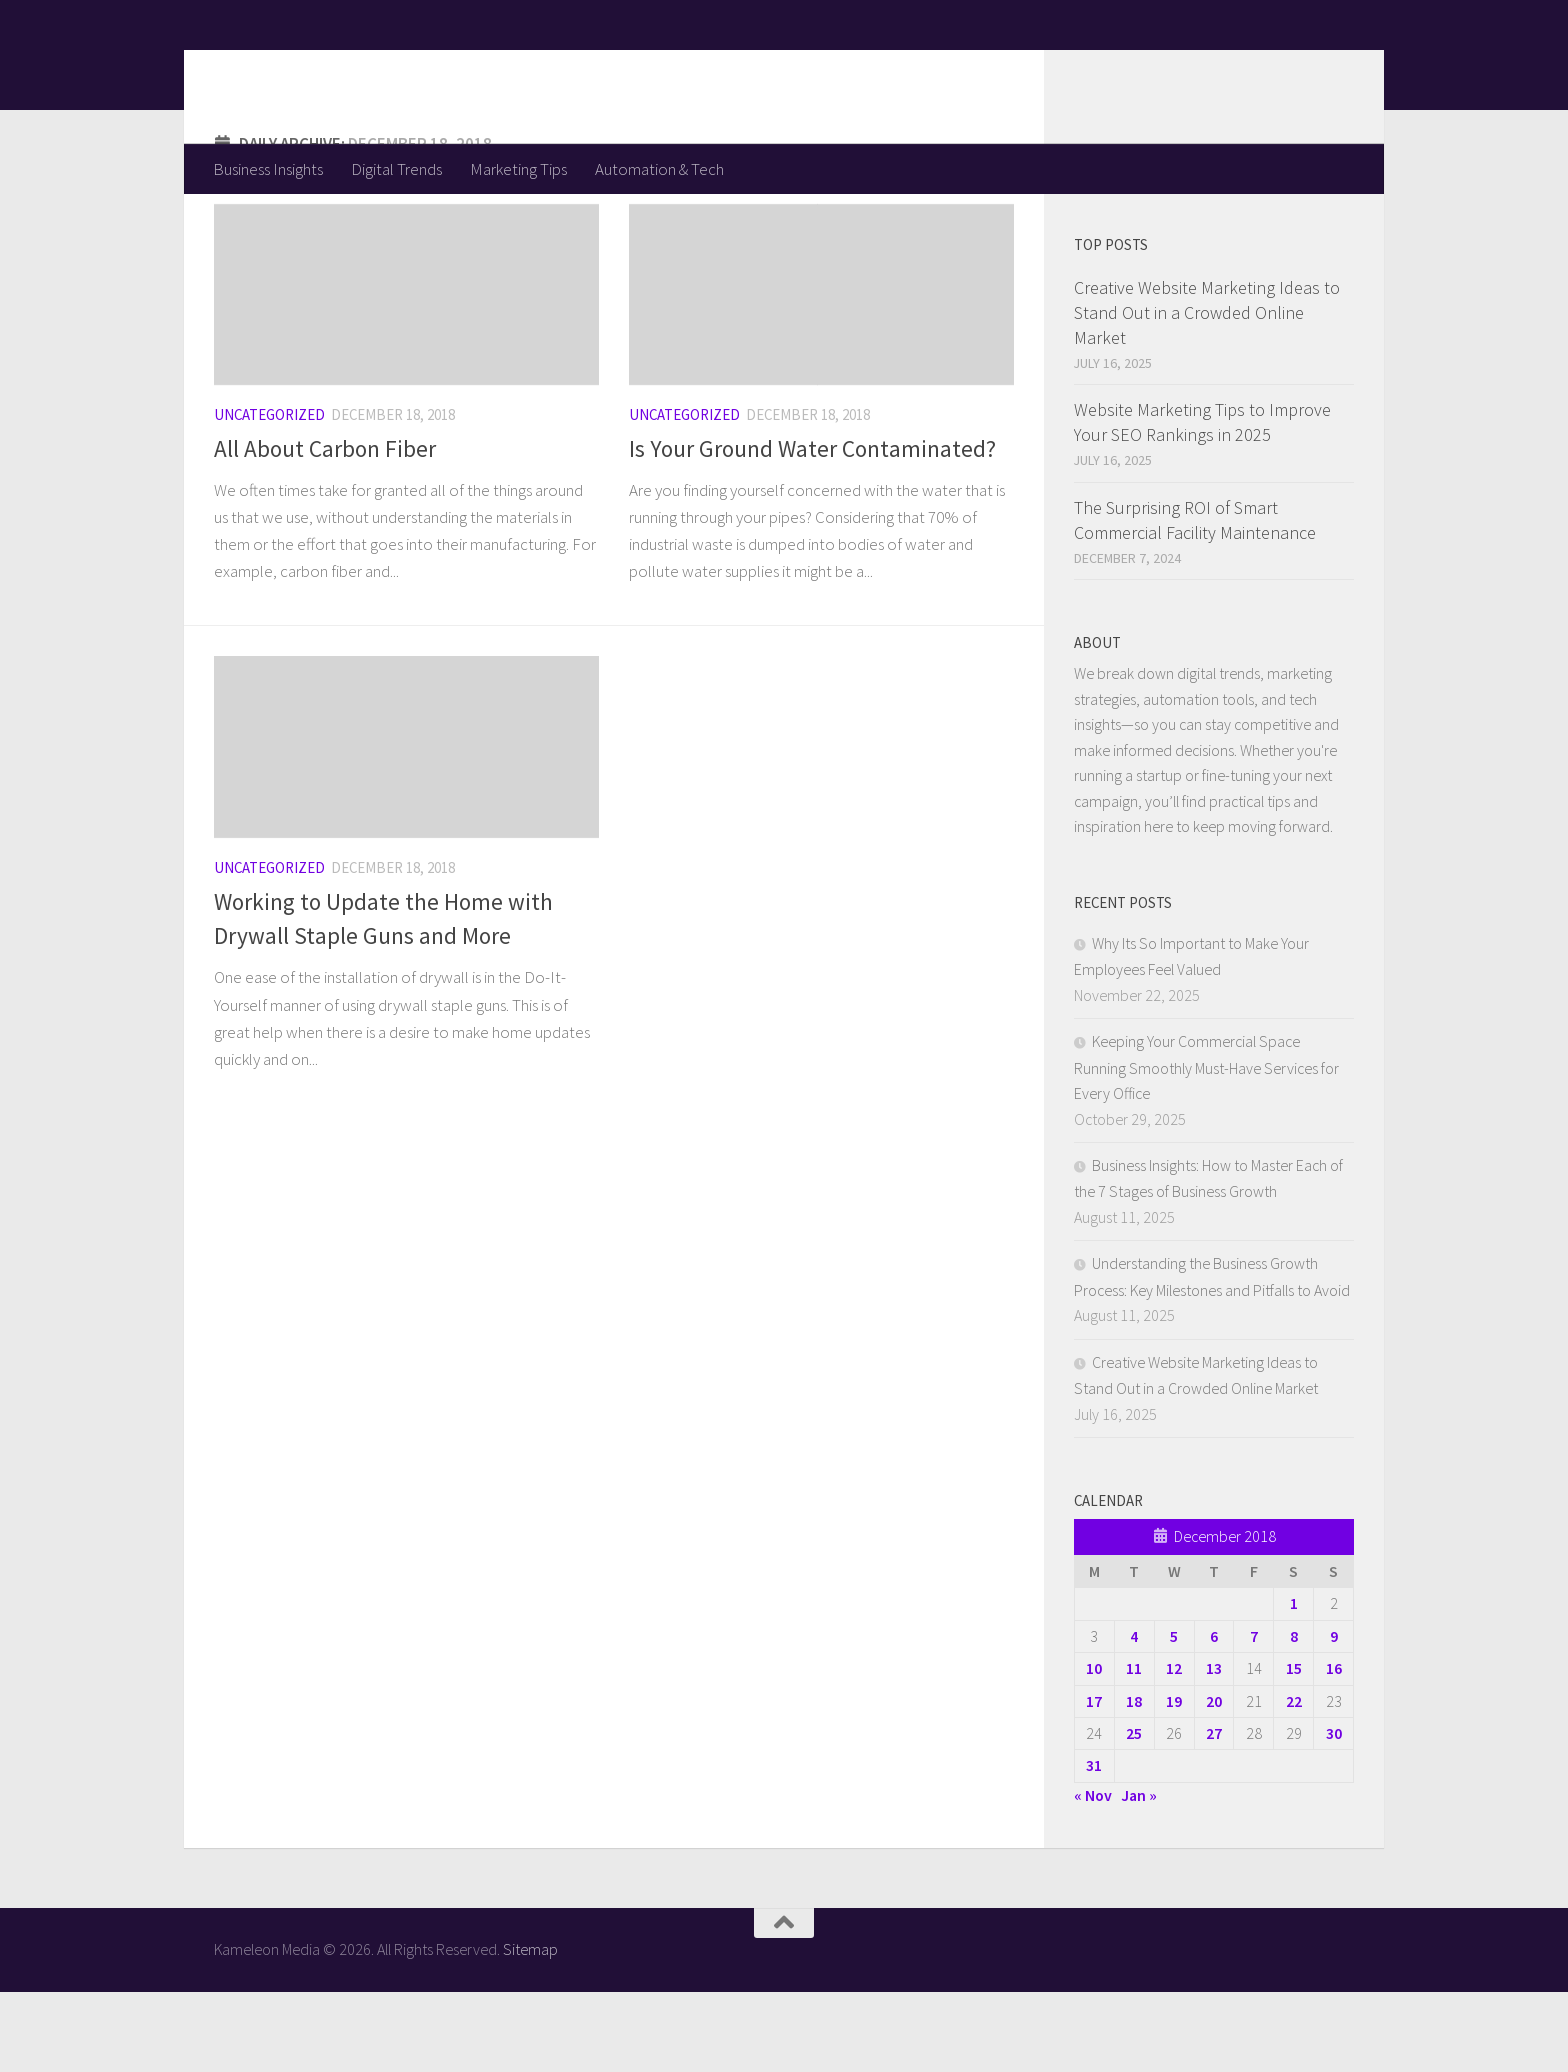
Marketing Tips (518, 169)
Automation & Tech (659, 169)
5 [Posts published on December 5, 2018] (1174, 1716)
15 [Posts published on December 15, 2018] (1294, 1748)
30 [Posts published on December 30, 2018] (1334, 1813)
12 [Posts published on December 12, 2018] (1174, 1748)
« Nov (1093, 1875)
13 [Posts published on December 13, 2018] (1214, 1748)
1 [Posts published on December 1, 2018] (1294, 1683)
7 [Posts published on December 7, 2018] (1254, 1716)
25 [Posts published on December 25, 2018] (1134, 1813)
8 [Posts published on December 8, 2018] (1294, 1716)
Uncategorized (269, 494)
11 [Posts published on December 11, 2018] (1134, 1748)
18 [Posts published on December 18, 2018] (1134, 1781)
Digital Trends (396, 169)
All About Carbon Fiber (325, 528)
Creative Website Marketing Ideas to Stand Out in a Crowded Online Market (1207, 392)
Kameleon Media (369, 71)
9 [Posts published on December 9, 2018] (1334, 1716)
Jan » (1139, 1875)
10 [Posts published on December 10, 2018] (1094, 1748)
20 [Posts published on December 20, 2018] (1214, 1781)
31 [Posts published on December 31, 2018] (1094, 1845)
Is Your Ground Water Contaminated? (812, 528)
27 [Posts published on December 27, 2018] (1214, 1813)
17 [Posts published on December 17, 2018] (1094, 1781)
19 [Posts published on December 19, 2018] (1174, 1781)
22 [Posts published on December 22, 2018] (1294, 1781)
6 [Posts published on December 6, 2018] (1214, 1716)
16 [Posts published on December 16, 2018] (1334, 1748)
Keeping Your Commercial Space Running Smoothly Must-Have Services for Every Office (1206, 1147)
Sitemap (530, 2029)
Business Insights (268, 169)
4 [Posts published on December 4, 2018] (1134, 1716)
